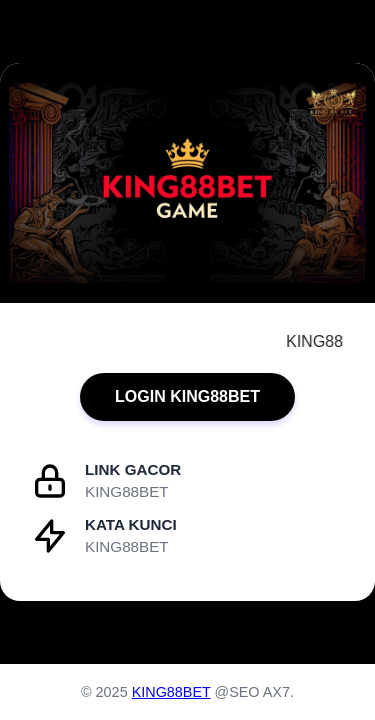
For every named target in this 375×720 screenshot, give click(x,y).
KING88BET (171, 692)
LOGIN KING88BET (187, 396)
